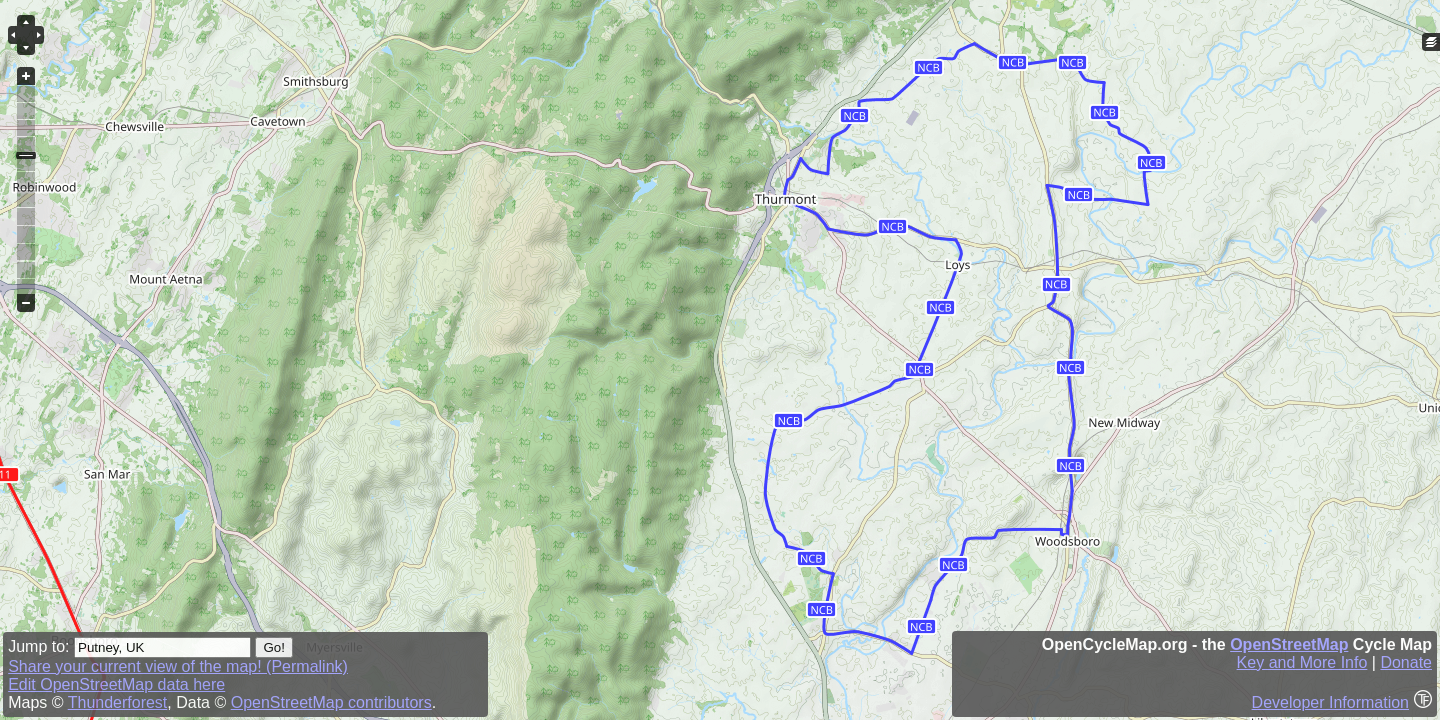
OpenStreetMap (1289, 644)
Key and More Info (1302, 662)
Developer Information (1330, 702)
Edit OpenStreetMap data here (116, 684)
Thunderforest (118, 702)
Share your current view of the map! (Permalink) (178, 666)
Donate (1406, 662)
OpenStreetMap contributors (331, 702)
